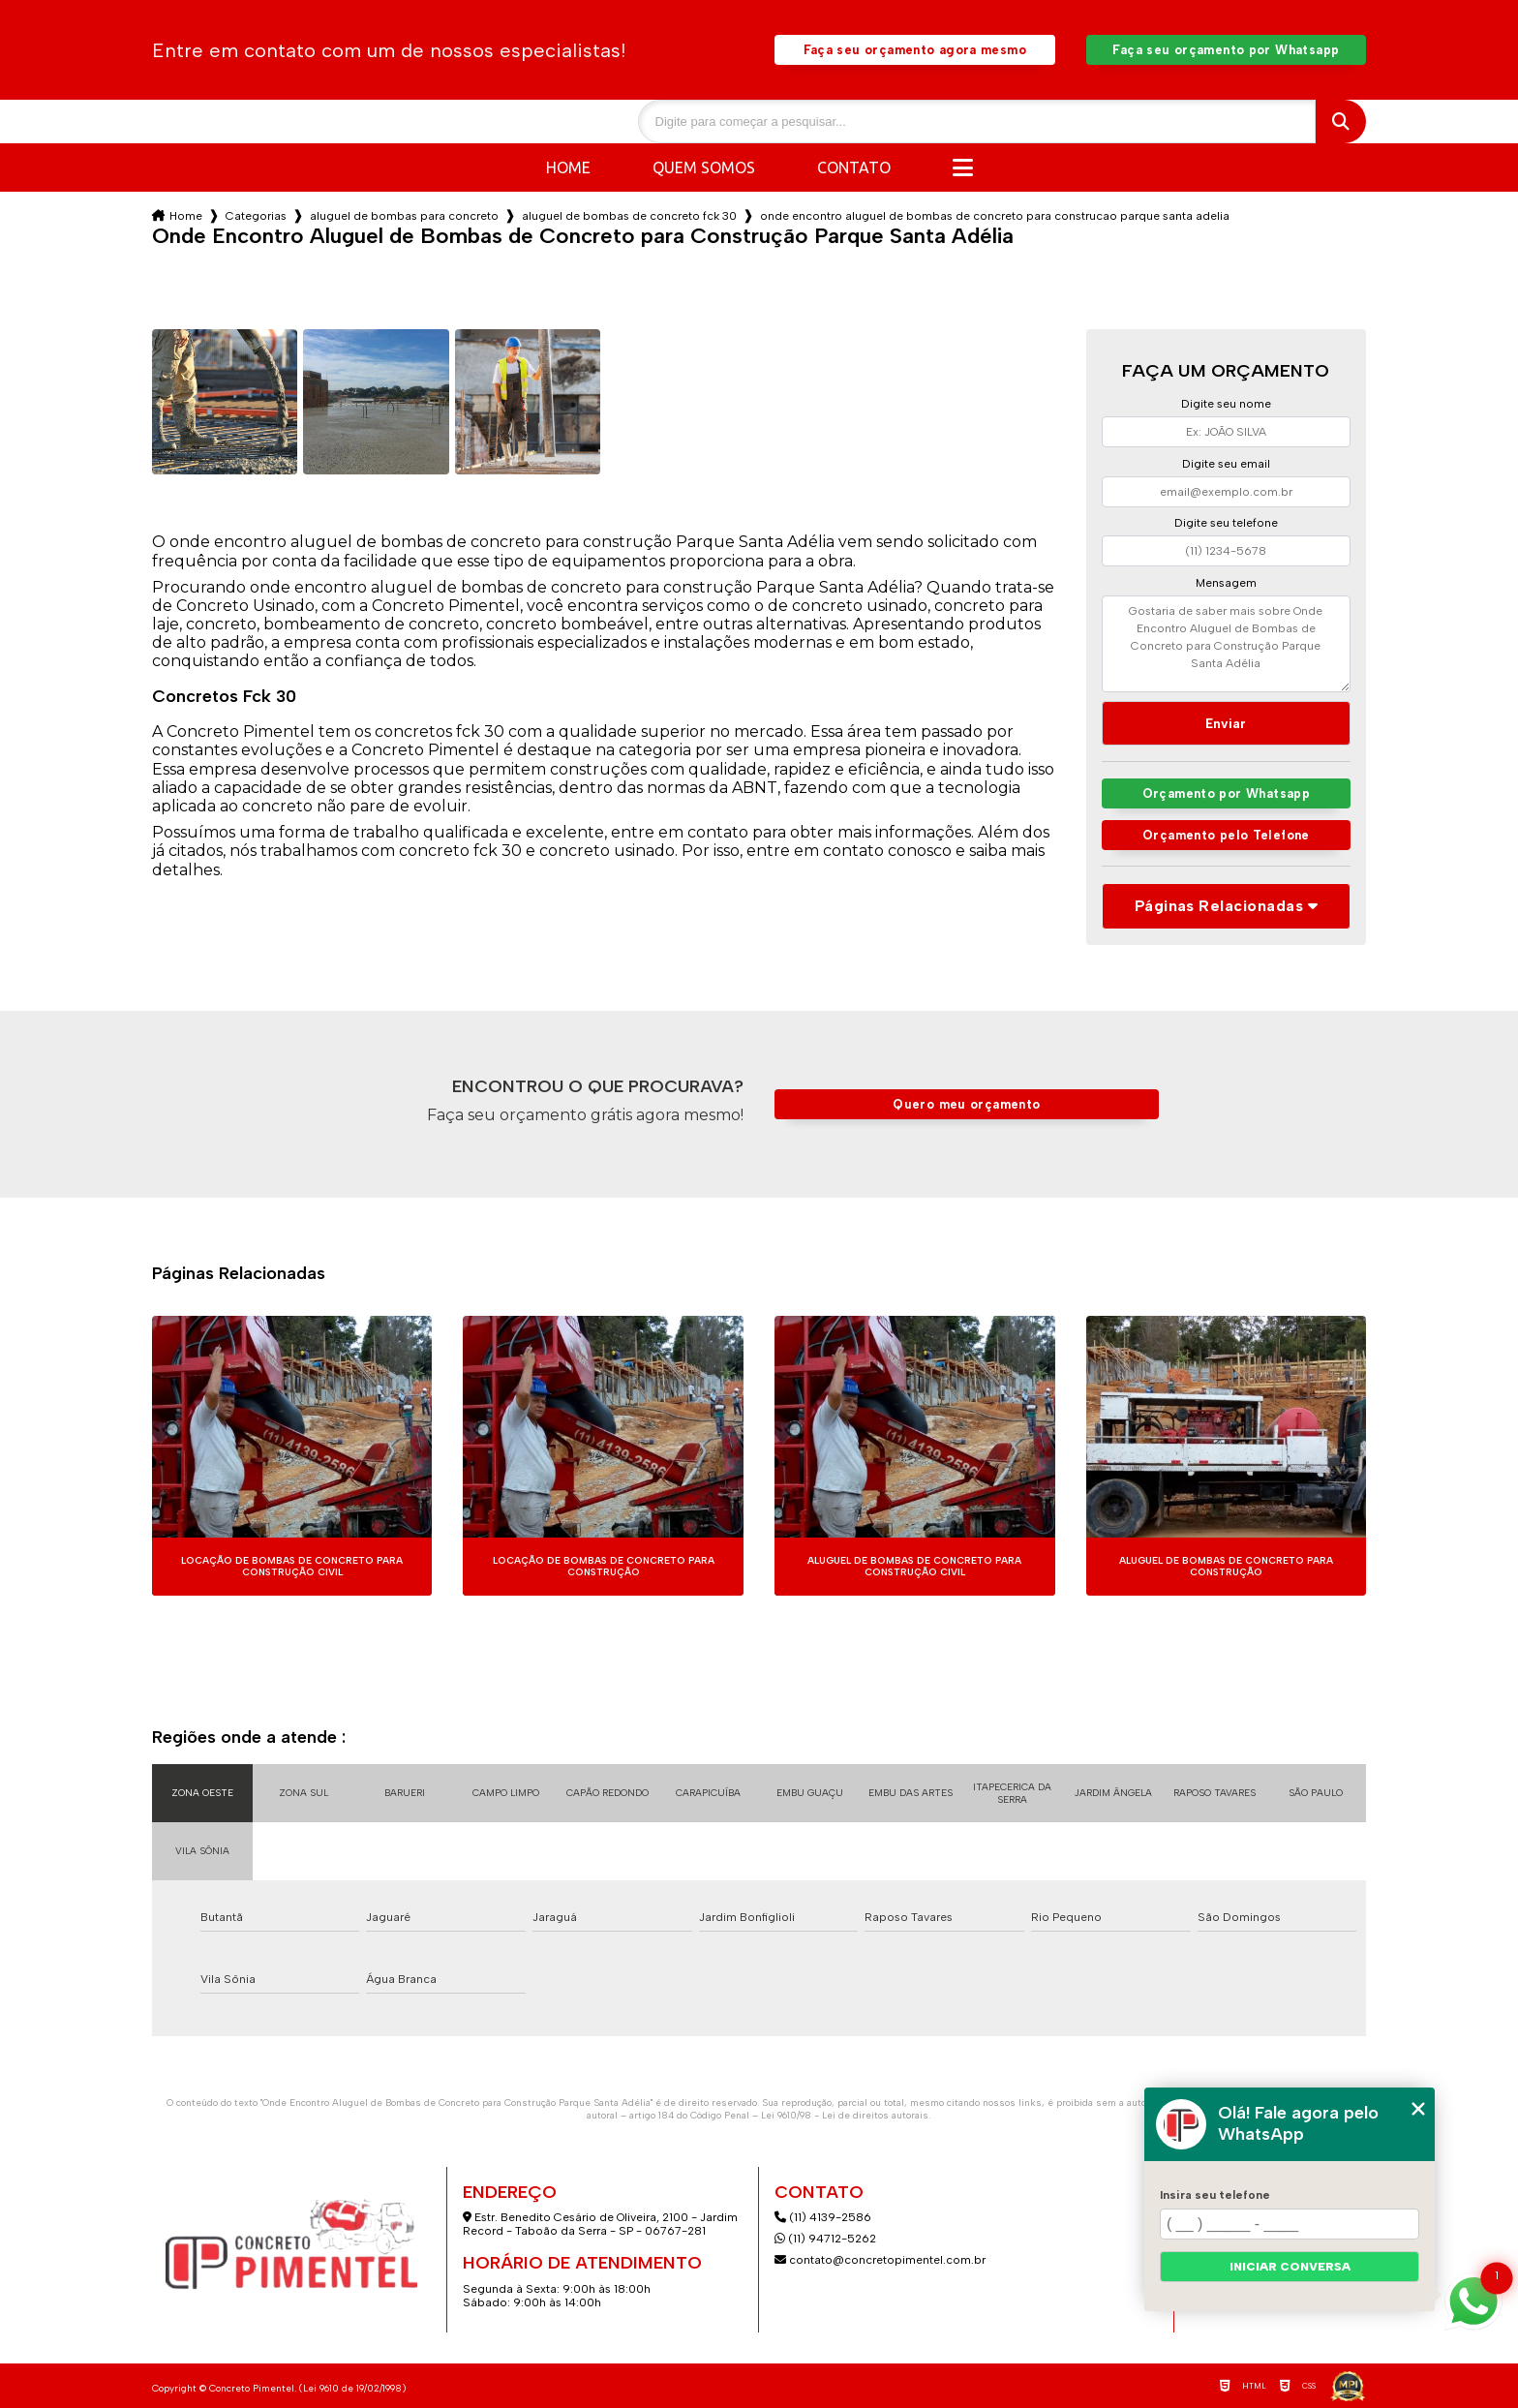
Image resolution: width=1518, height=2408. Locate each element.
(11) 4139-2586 (822, 2217)
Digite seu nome (1226, 404)
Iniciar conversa (1290, 2266)
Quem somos (704, 167)
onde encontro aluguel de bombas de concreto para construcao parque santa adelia (995, 216)
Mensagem (1226, 583)
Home (568, 167)
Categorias (256, 216)
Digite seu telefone (1226, 523)
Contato (854, 167)
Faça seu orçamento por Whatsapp (1225, 50)
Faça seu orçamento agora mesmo (915, 50)
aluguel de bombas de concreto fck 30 (629, 216)
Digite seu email (1226, 464)
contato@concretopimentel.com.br (881, 2260)
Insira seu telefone (1215, 2195)
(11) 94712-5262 (825, 2238)
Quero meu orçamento (966, 1104)
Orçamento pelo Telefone (1226, 835)
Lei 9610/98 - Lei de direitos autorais (844, 2115)
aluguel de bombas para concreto (404, 216)
